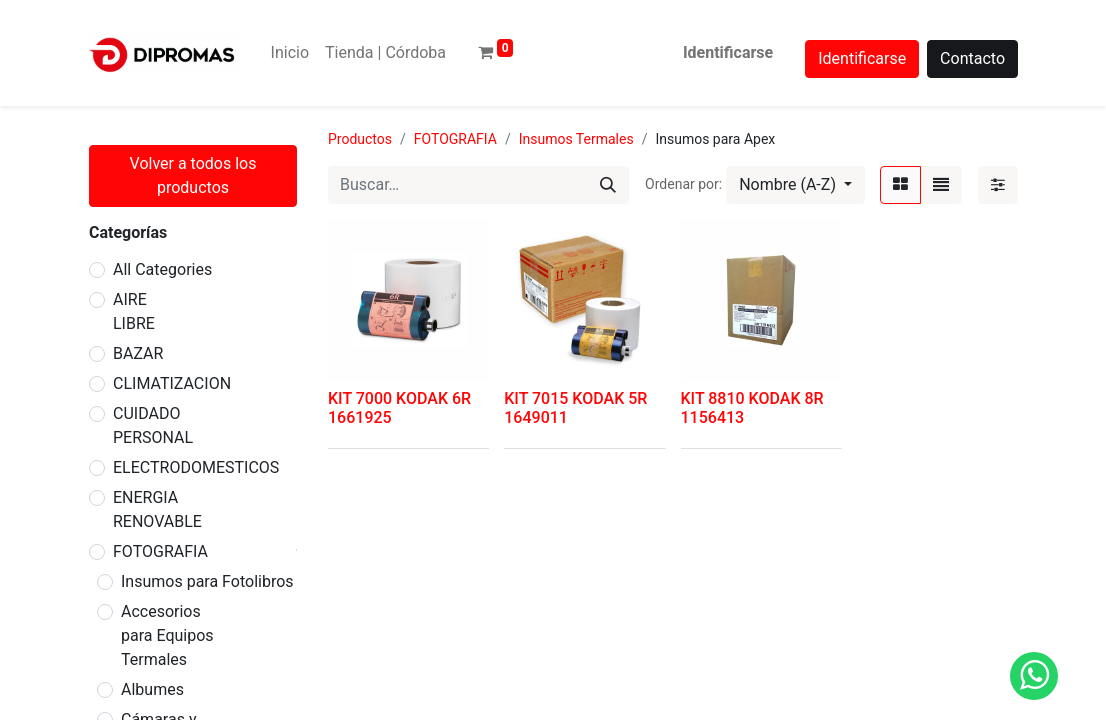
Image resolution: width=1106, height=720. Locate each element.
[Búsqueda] (608, 185)
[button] (795, 185)
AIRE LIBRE (134, 311)
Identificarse (728, 52)
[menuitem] (290, 53)
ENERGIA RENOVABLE (157, 509)
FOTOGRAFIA (160, 551)
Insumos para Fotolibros (207, 581)
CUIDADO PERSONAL (153, 425)
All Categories (162, 269)
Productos (360, 139)
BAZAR (138, 353)
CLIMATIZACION (172, 383)
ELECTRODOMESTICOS (196, 467)
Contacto (972, 58)
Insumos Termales (576, 139)
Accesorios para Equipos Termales (167, 635)
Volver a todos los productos (193, 175)
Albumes (152, 689)
